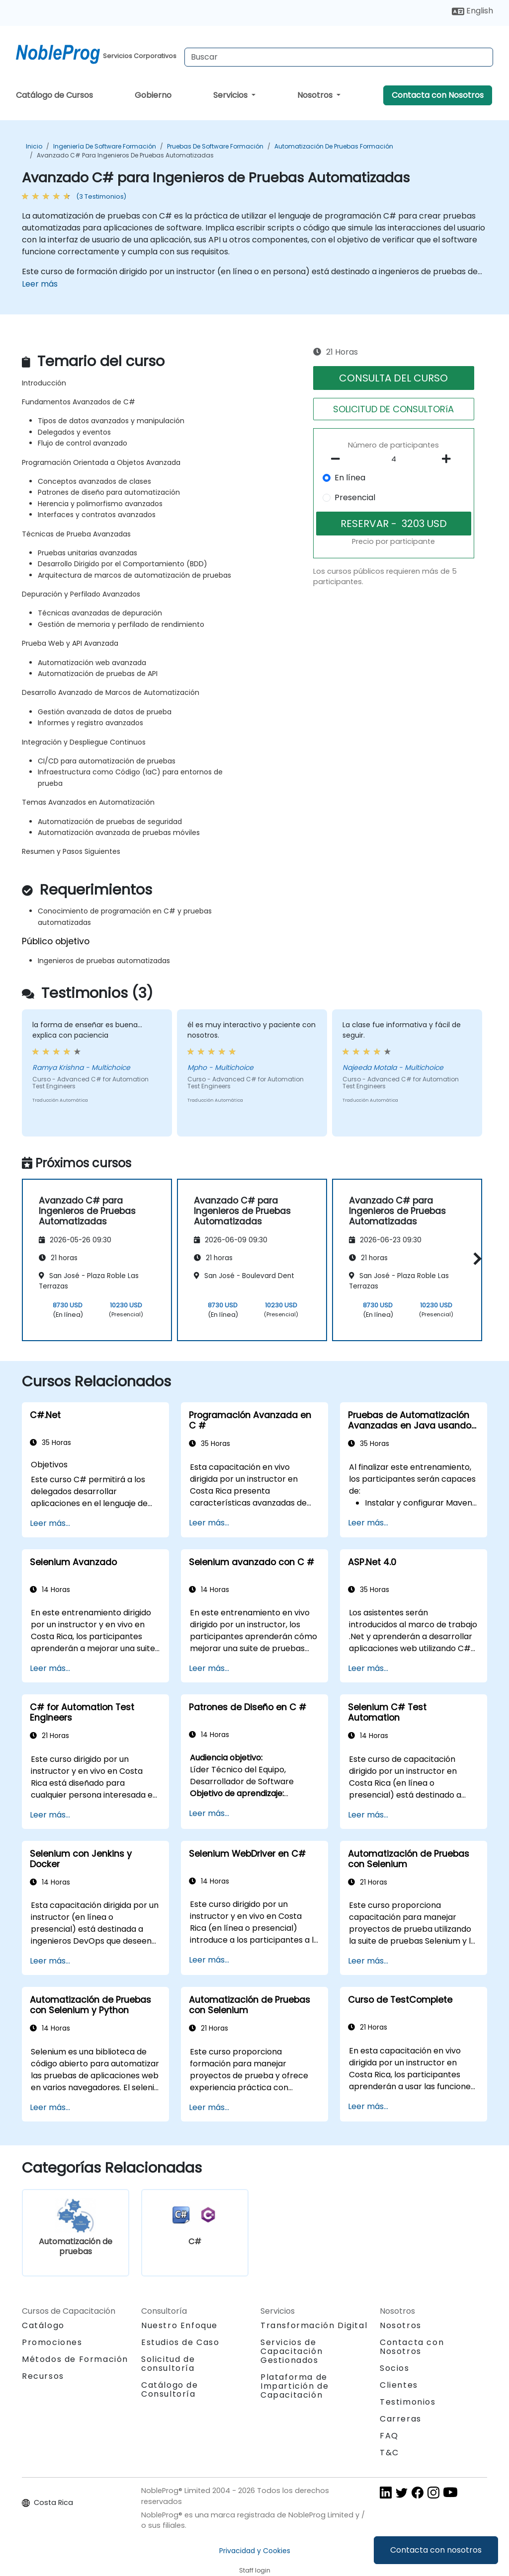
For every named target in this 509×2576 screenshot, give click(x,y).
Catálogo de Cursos (54, 95)
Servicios (231, 95)
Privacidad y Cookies (254, 2551)
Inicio (34, 146)
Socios (395, 2368)
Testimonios (408, 2402)
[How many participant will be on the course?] (394, 459)
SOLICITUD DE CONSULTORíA (393, 409)
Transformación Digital (313, 2325)
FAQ (389, 2435)
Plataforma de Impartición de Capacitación (294, 2386)
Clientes (399, 2385)
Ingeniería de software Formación (104, 146)
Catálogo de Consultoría (169, 2389)
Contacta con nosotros (436, 2550)
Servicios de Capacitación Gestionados (291, 2351)
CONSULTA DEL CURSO (393, 378)
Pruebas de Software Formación (215, 146)
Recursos (43, 2376)
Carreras (401, 2418)
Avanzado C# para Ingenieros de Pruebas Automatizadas (125, 155)
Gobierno (153, 95)
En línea (350, 477)
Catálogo (43, 2325)
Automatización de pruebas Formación (333, 146)
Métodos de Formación (75, 2359)
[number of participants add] (449, 459)
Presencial (355, 497)
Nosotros (316, 95)
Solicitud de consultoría (168, 2364)
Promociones (52, 2342)
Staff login (254, 2570)
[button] (475, 1258)
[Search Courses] (338, 57)
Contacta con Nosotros (438, 95)
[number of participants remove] (338, 459)
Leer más (40, 284)
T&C (389, 2452)
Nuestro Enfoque (179, 2325)
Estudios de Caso (180, 2342)
